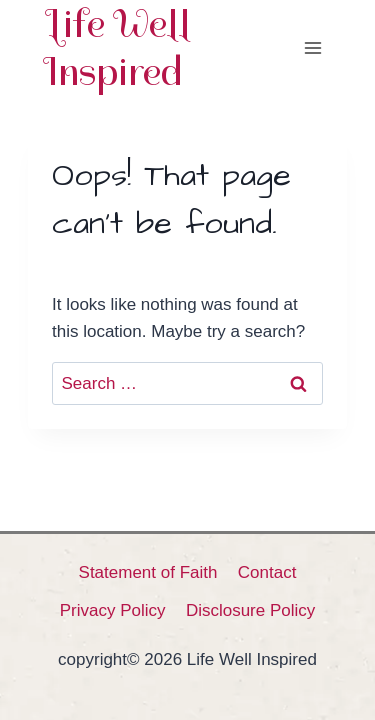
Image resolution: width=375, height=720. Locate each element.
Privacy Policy (113, 610)
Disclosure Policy (250, 610)
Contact (267, 572)
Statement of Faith (148, 572)
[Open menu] (312, 47)
